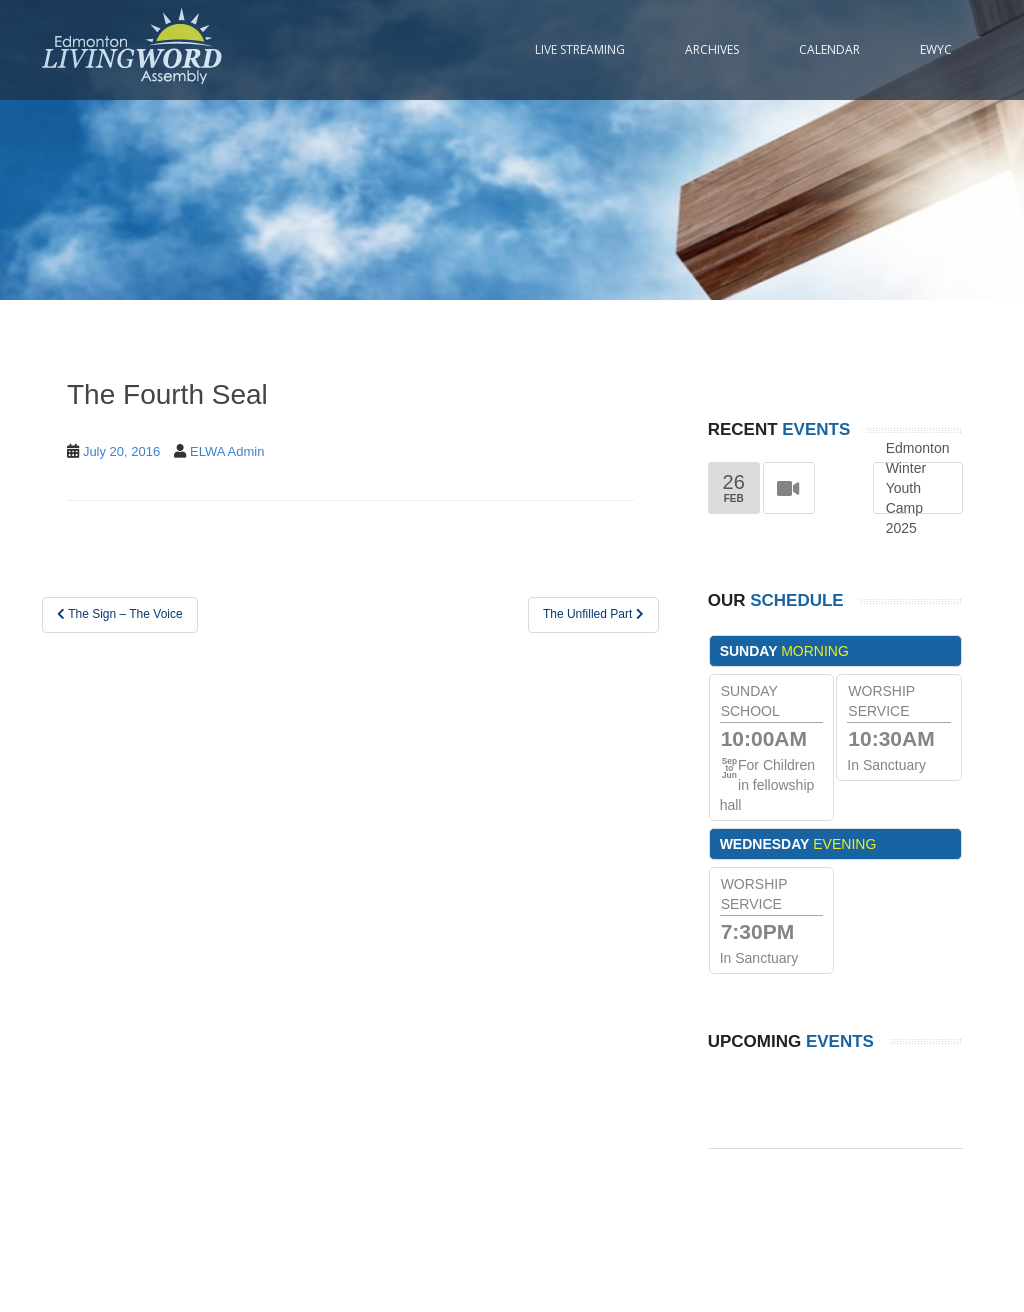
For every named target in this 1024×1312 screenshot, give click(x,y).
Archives (712, 49)
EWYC (936, 49)
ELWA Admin (227, 451)
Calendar (829, 49)
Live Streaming (580, 49)
